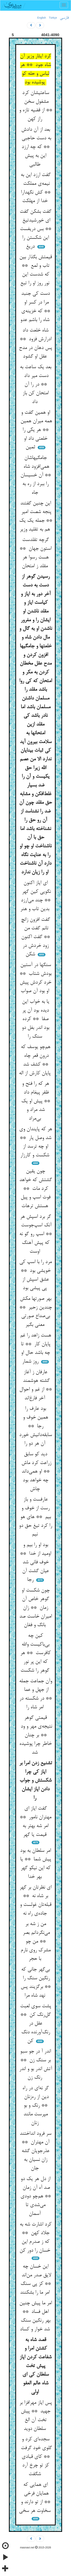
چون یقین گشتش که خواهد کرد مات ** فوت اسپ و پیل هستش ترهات (35, 1188)
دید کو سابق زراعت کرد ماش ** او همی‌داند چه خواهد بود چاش (35, 1471)
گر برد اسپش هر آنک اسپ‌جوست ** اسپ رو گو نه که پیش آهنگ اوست (35, 1234)
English (41, 17)
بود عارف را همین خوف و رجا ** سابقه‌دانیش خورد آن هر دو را (35, 1426)
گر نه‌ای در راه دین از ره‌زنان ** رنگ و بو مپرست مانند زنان (35, 2105)
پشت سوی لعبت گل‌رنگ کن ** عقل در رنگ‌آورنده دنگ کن (35, 2023)
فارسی (64, 18)
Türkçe (53, 17)
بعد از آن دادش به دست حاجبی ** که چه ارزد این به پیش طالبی (35, 147)
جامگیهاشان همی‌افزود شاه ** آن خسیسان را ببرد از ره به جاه (35, 475)
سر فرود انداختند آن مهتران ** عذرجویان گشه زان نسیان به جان (35, 2151)
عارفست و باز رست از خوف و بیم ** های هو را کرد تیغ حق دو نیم (35, 1517)
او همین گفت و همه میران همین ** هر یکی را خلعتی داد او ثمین (35, 430)
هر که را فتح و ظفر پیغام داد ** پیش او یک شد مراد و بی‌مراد (35, 1101)
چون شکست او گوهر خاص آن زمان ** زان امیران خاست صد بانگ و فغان (35, 1607)
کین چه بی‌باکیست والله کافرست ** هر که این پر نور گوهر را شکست (35, 1653)
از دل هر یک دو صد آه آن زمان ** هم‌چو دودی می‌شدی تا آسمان (35, 2196)
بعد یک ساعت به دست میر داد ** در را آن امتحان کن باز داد (35, 384)
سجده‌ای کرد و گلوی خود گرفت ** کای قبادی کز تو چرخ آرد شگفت (35, 2456)
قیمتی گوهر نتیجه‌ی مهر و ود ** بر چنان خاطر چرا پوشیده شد (35, 1735)
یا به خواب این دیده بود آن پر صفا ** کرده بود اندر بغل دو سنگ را (35, 1019)
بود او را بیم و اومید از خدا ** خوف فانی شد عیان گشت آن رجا (35, 1562)
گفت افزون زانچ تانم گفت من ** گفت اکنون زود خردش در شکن (35, 937)
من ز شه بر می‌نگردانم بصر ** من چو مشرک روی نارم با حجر (36, 1941)
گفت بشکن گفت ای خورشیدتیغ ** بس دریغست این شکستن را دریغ (35, 229)
